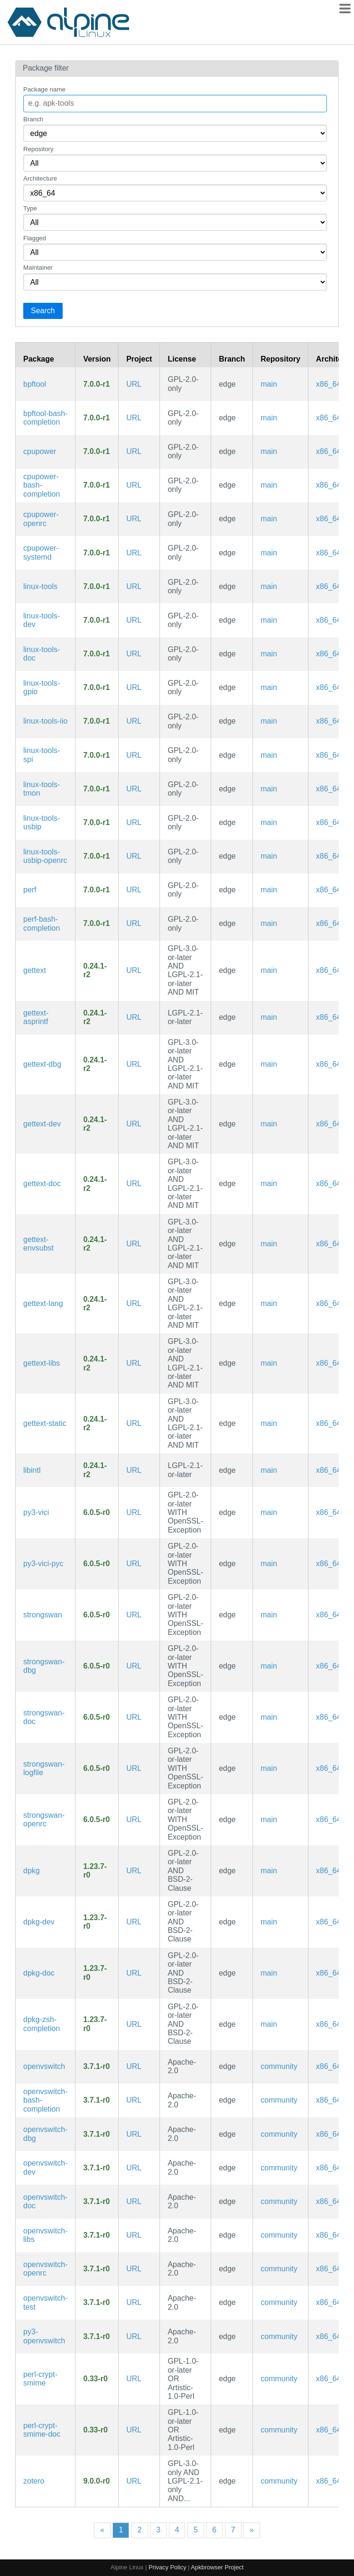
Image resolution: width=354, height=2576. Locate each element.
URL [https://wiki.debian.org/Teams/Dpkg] (133, 1871)
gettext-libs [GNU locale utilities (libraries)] (41, 1363)
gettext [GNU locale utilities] (34, 970)
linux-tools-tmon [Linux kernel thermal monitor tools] (41, 788)
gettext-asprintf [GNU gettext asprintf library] (35, 1017)
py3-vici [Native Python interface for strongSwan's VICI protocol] (36, 1512)
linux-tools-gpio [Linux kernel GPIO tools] (41, 687)
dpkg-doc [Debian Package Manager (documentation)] (39, 1973)
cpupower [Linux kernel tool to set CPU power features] (39, 451)
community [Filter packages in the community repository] (279, 2066)
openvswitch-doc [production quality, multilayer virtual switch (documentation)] (45, 2201)
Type (30, 208)
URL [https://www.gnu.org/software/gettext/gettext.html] (133, 970)
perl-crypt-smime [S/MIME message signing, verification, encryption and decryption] (40, 2378)
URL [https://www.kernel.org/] (133, 384)
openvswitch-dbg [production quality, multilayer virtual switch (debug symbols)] (45, 2133)
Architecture (40, 178)
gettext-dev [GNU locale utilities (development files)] (42, 1124)
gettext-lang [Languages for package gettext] (43, 1303)
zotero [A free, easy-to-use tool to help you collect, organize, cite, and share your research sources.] (33, 2481)
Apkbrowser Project (217, 2567)
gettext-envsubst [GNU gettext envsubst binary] (38, 1243)
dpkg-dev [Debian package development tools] (39, 1922)
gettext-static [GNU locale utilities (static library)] (44, 1423)
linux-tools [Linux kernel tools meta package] (40, 586)
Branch (33, 119)
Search (43, 311)
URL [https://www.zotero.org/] (133, 2481)
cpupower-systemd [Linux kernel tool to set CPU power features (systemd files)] (41, 552)
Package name (44, 89)
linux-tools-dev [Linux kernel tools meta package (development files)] (41, 620)
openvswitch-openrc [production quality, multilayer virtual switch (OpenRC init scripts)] (45, 2268)
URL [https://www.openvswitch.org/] (133, 2066)
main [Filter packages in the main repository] (269, 384)
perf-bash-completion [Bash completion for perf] (41, 923)
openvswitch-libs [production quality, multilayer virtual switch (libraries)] (45, 2235)
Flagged (34, 238)
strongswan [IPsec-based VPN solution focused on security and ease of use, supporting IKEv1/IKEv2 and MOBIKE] (42, 1615)
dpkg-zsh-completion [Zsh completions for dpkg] (41, 2023)
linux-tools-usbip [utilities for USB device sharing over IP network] (41, 822)
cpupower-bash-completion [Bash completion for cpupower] (41, 485)
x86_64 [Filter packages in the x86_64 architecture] (328, 384)
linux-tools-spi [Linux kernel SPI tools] (41, 754)
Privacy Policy (167, 2567)
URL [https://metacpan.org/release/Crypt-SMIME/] (133, 2379)
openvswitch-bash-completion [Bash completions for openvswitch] (45, 2100)
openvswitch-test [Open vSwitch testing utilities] (45, 2302)
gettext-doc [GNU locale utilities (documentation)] (42, 1183)
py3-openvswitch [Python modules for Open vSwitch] (44, 2336)
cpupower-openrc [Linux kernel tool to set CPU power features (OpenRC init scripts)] (41, 518)
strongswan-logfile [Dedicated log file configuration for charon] (44, 1768)
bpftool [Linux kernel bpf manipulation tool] (34, 384)
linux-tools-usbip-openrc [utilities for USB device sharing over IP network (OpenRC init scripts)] (45, 856)
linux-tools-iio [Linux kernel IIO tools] (45, 721)
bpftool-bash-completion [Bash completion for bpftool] (45, 417)
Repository (38, 149)
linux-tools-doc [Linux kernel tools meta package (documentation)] (41, 653)
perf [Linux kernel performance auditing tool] (30, 890)
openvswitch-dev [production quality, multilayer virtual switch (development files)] (45, 2167)
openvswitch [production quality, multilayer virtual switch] (44, 2066)
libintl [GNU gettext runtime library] (31, 1470)
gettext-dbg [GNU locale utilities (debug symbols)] (42, 1064)
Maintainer (38, 267)
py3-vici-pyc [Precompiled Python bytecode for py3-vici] (43, 1564)
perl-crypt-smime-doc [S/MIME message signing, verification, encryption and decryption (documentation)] (41, 2430)
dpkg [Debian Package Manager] (31, 1871)
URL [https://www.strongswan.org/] (133, 1512)
